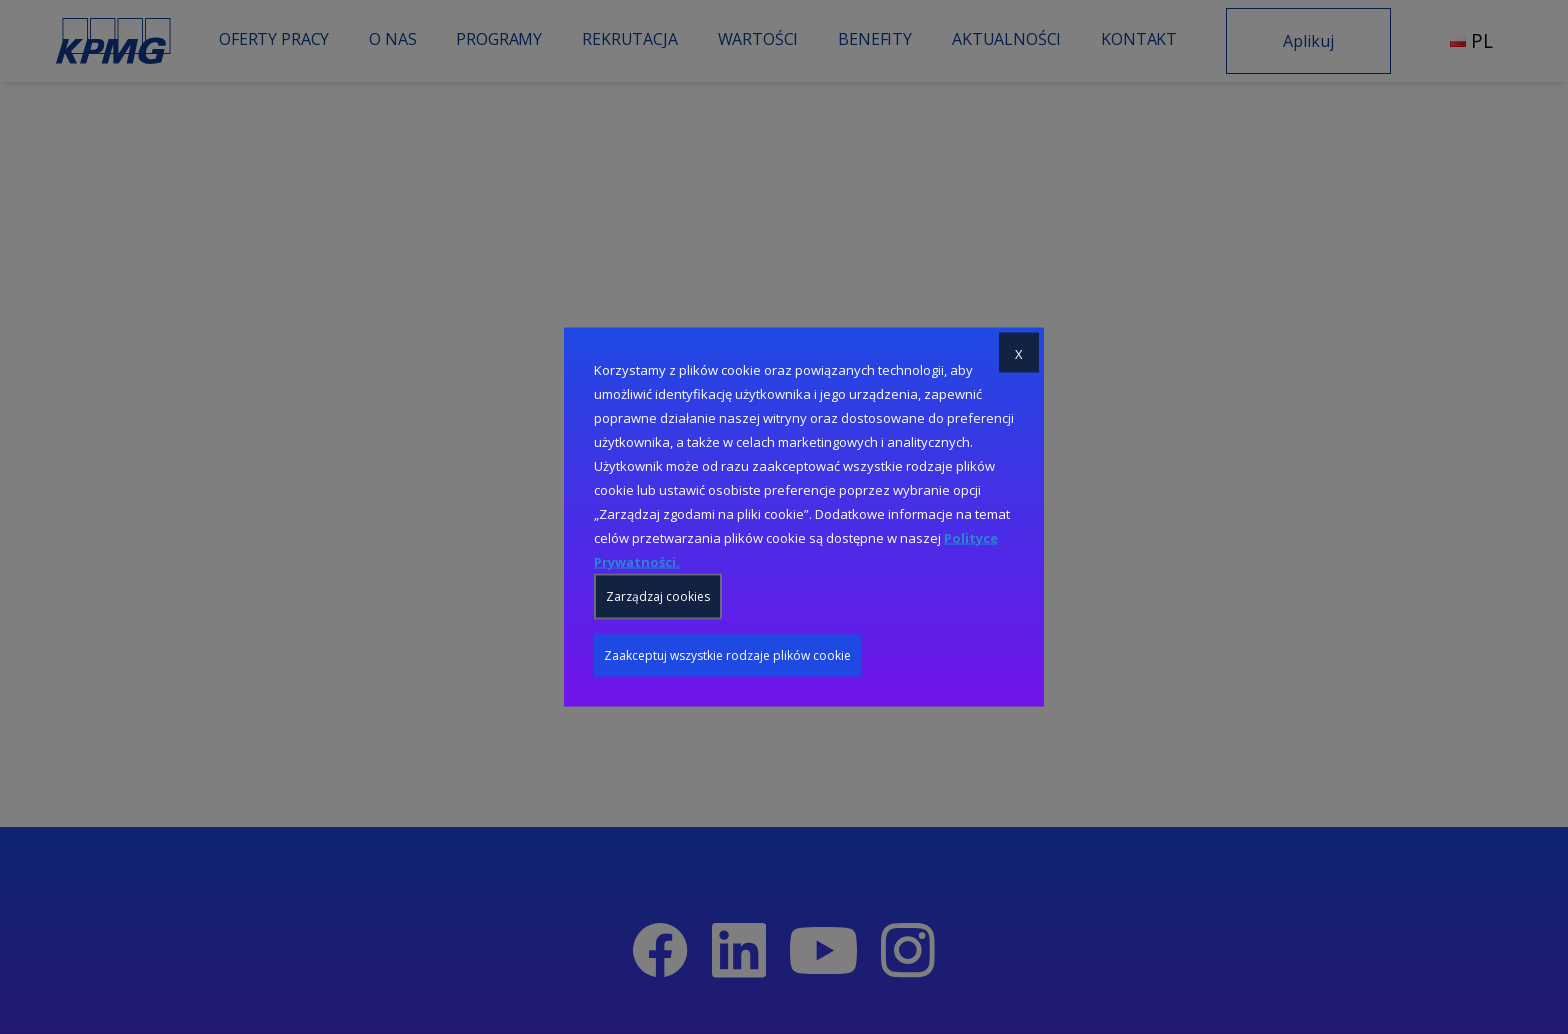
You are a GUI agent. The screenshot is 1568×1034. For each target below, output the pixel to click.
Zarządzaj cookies (658, 596)
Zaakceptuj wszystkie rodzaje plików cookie (727, 655)
